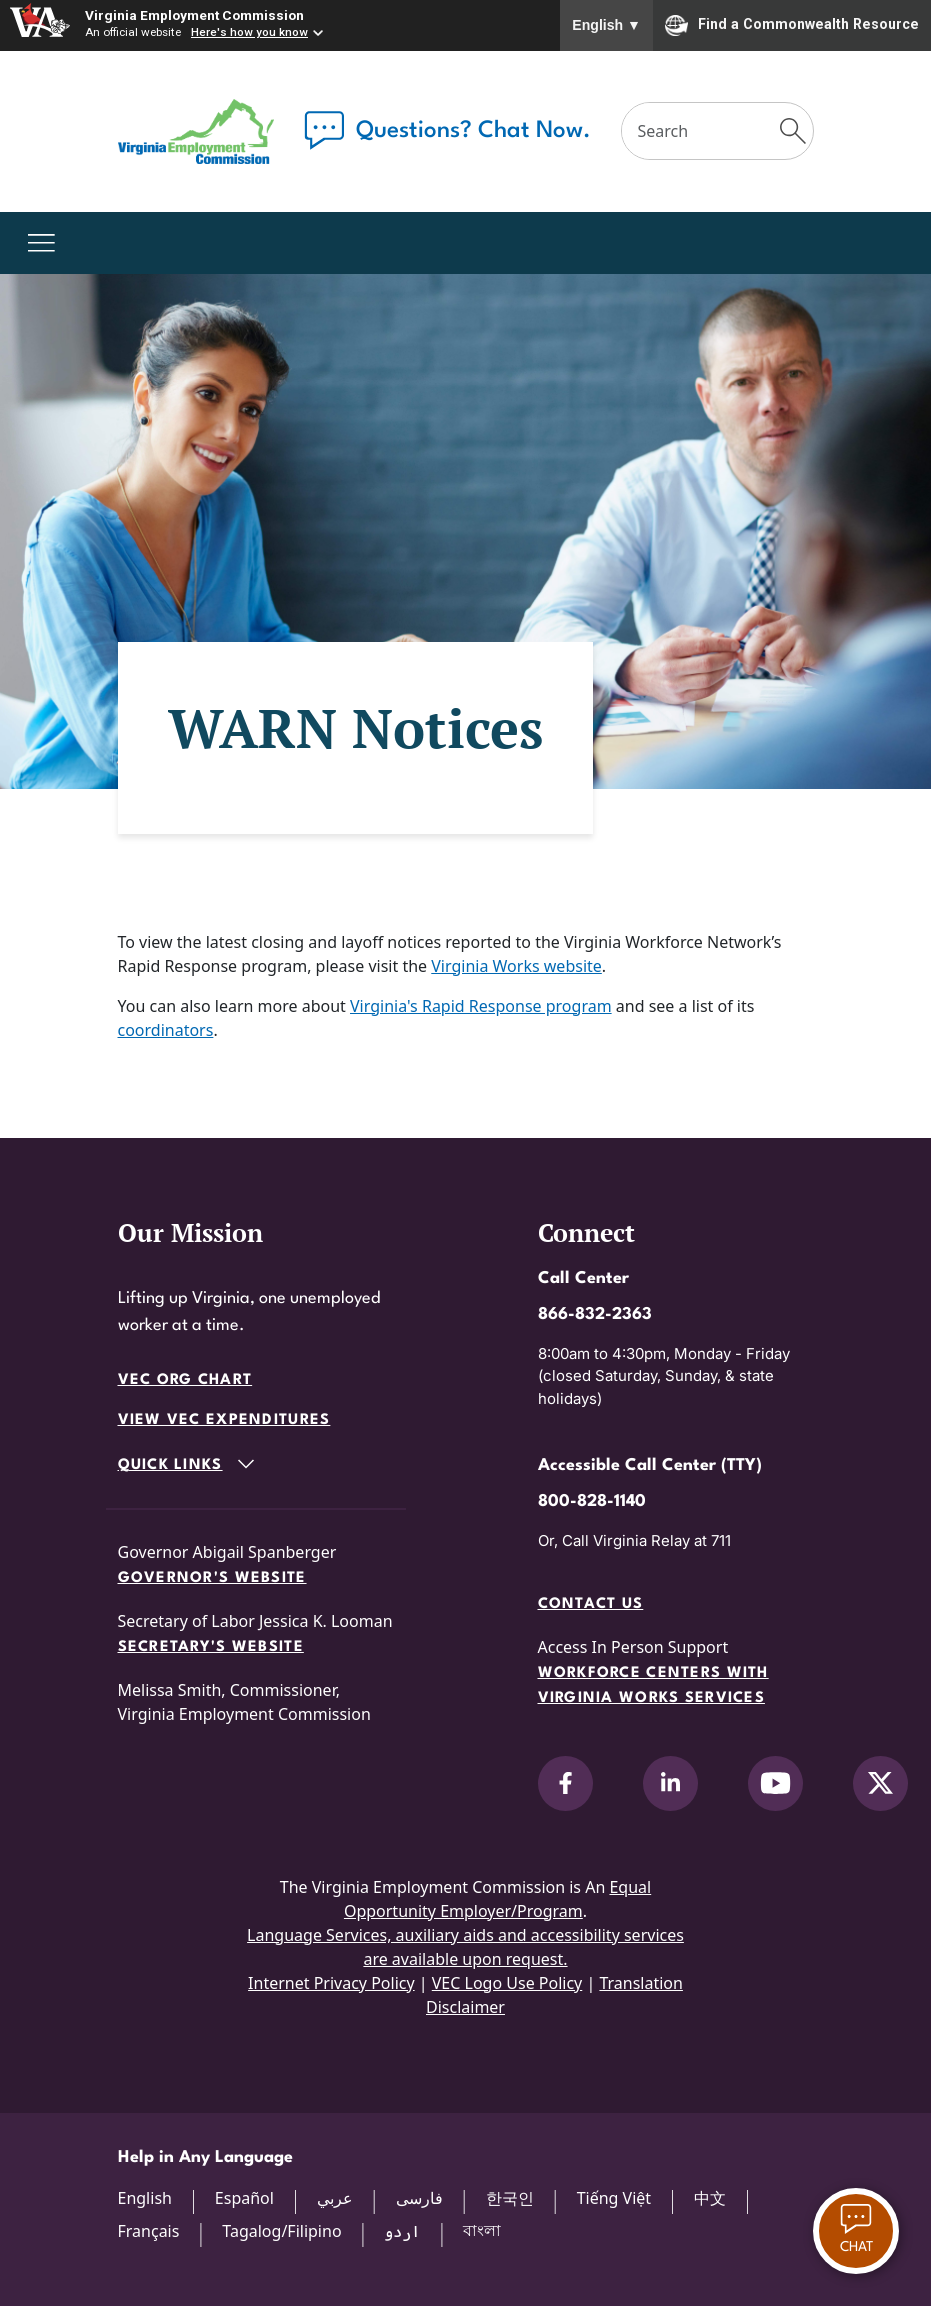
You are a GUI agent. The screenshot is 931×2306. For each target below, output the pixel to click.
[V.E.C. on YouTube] (775, 1783)
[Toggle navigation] (41, 243)
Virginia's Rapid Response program (481, 1006)
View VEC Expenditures (224, 1420)
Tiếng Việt (614, 2198)
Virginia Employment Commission (194, 15)
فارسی (419, 2198)
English (606, 25)
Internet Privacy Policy (331, 1983)
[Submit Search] (792, 131)
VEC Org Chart (185, 1380)
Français (149, 2231)
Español (244, 2198)
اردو (402, 2231)
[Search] (698, 131)
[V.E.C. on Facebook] (565, 1783)
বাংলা (482, 2230)
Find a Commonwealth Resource (792, 25)
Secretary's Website (211, 1647)
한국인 (510, 2198)
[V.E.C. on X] (880, 1783)
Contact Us (591, 1604)
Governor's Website (212, 1578)
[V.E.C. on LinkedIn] (670, 1783)
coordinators (166, 1030)
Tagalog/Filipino (281, 2231)
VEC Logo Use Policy (507, 1983)
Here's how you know (249, 32)
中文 (710, 2198)
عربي (335, 2198)
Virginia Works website (516, 966)
